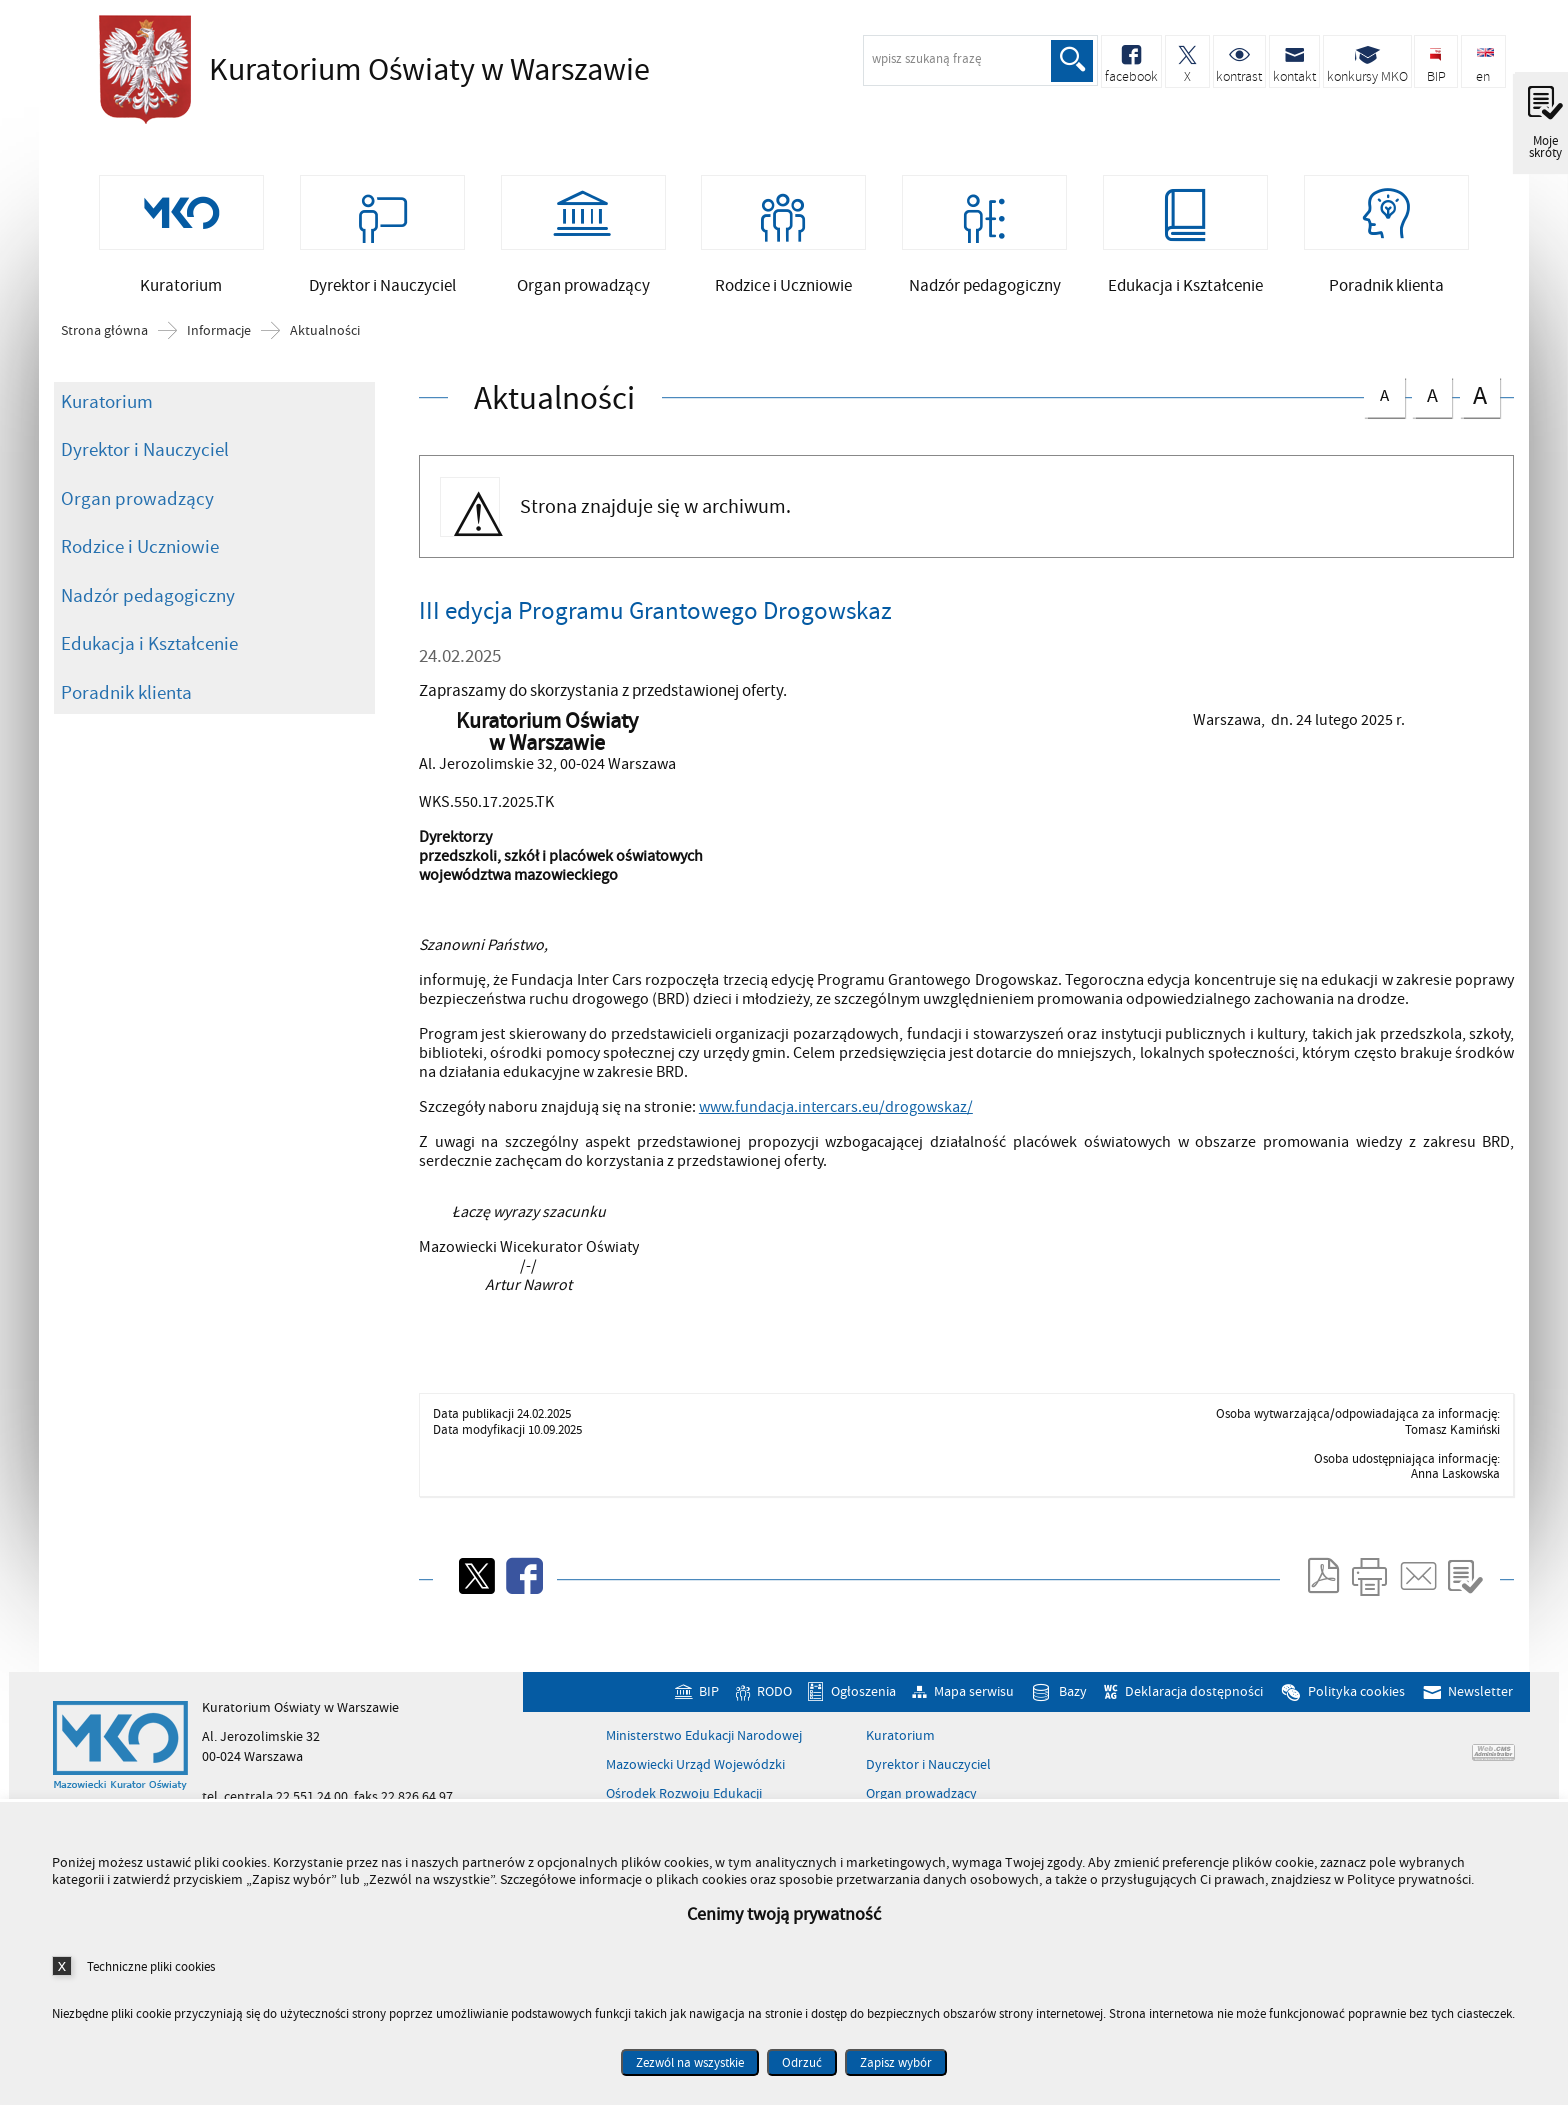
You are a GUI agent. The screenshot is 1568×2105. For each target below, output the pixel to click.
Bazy (1073, 1691)
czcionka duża (1480, 395)
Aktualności (325, 331)
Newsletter (1480, 1691)
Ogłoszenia (863, 1691)
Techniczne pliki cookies (151, 1966)
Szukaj (1072, 61)
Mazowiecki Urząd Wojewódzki (695, 1765)
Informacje (219, 331)
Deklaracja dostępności (1194, 1691)
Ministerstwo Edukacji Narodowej (704, 1736)
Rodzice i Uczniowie (140, 547)
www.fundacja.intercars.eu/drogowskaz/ (836, 1107)
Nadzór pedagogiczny (148, 596)
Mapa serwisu (974, 1691)
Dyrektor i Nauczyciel (145, 450)
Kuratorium (107, 402)
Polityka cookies (1356, 1691)
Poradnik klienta (126, 693)
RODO (774, 1691)
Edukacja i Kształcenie (149, 644)
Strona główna (104, 331)
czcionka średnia (1432, 393)
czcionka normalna (1384, 392)
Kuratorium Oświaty (369, 70)
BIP (709, 1691)
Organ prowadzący (137, 499)
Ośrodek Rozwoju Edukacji (684, 1794)
